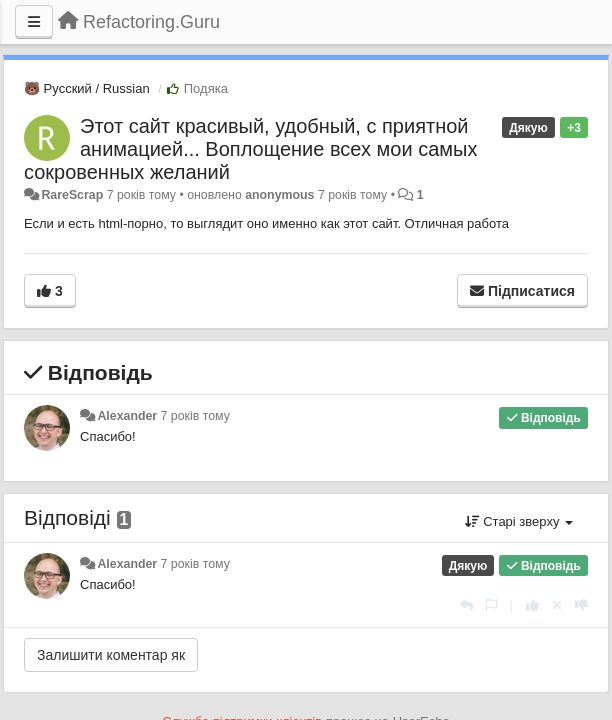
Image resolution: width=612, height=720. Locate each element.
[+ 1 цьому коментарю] (532, 605)
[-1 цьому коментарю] (581, 605)
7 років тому (195, 416)
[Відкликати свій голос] (557, 605)
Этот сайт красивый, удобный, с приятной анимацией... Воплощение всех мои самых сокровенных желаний (250, 149)
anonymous (279, 195)
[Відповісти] (466, 605)
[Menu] (34, 22)
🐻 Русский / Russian (87, 88)
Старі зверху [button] (519, 521)
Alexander (127, 416)
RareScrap (72, 195)
